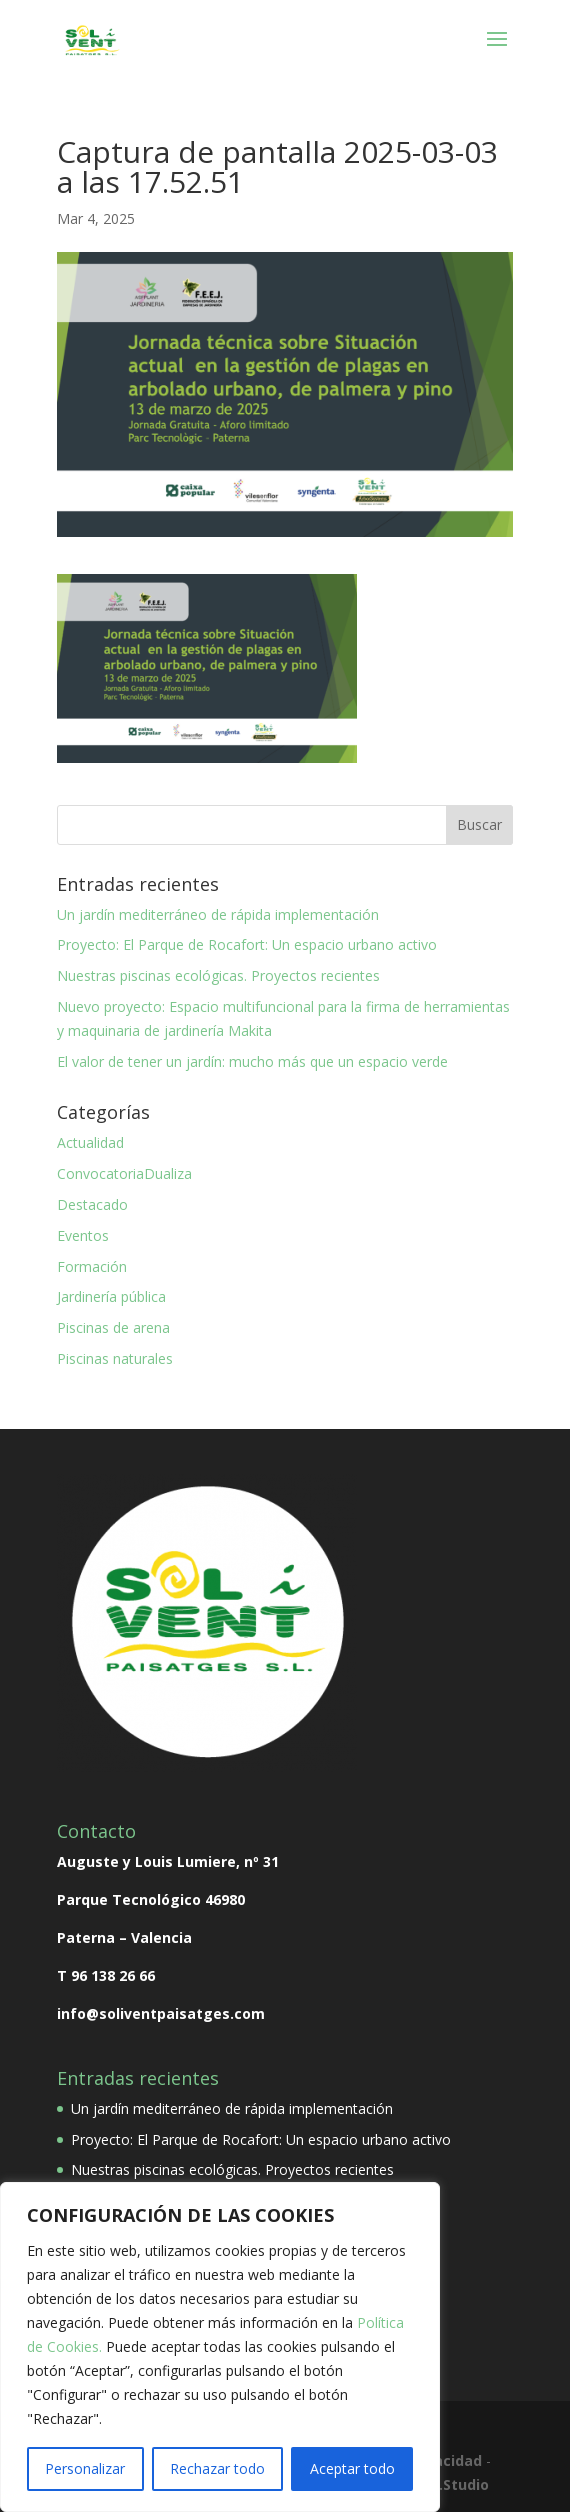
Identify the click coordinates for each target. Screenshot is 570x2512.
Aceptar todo (352, 2468)
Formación (92, 1266)
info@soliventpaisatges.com (161, 2013)
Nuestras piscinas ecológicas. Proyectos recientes (218, 975)
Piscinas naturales (115, 1358)
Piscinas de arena (113, 1327)
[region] (220, 2347)
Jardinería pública (111, 1296)
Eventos (83, 1235)
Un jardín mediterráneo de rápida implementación (218, 914)
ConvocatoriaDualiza (124, 1173)
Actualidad (90, 1142)
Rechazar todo (217, 2468)
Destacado (92, 1204)
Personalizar (85, 2468)
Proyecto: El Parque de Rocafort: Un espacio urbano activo (247, 944)
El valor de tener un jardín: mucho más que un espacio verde (252, 1061)
